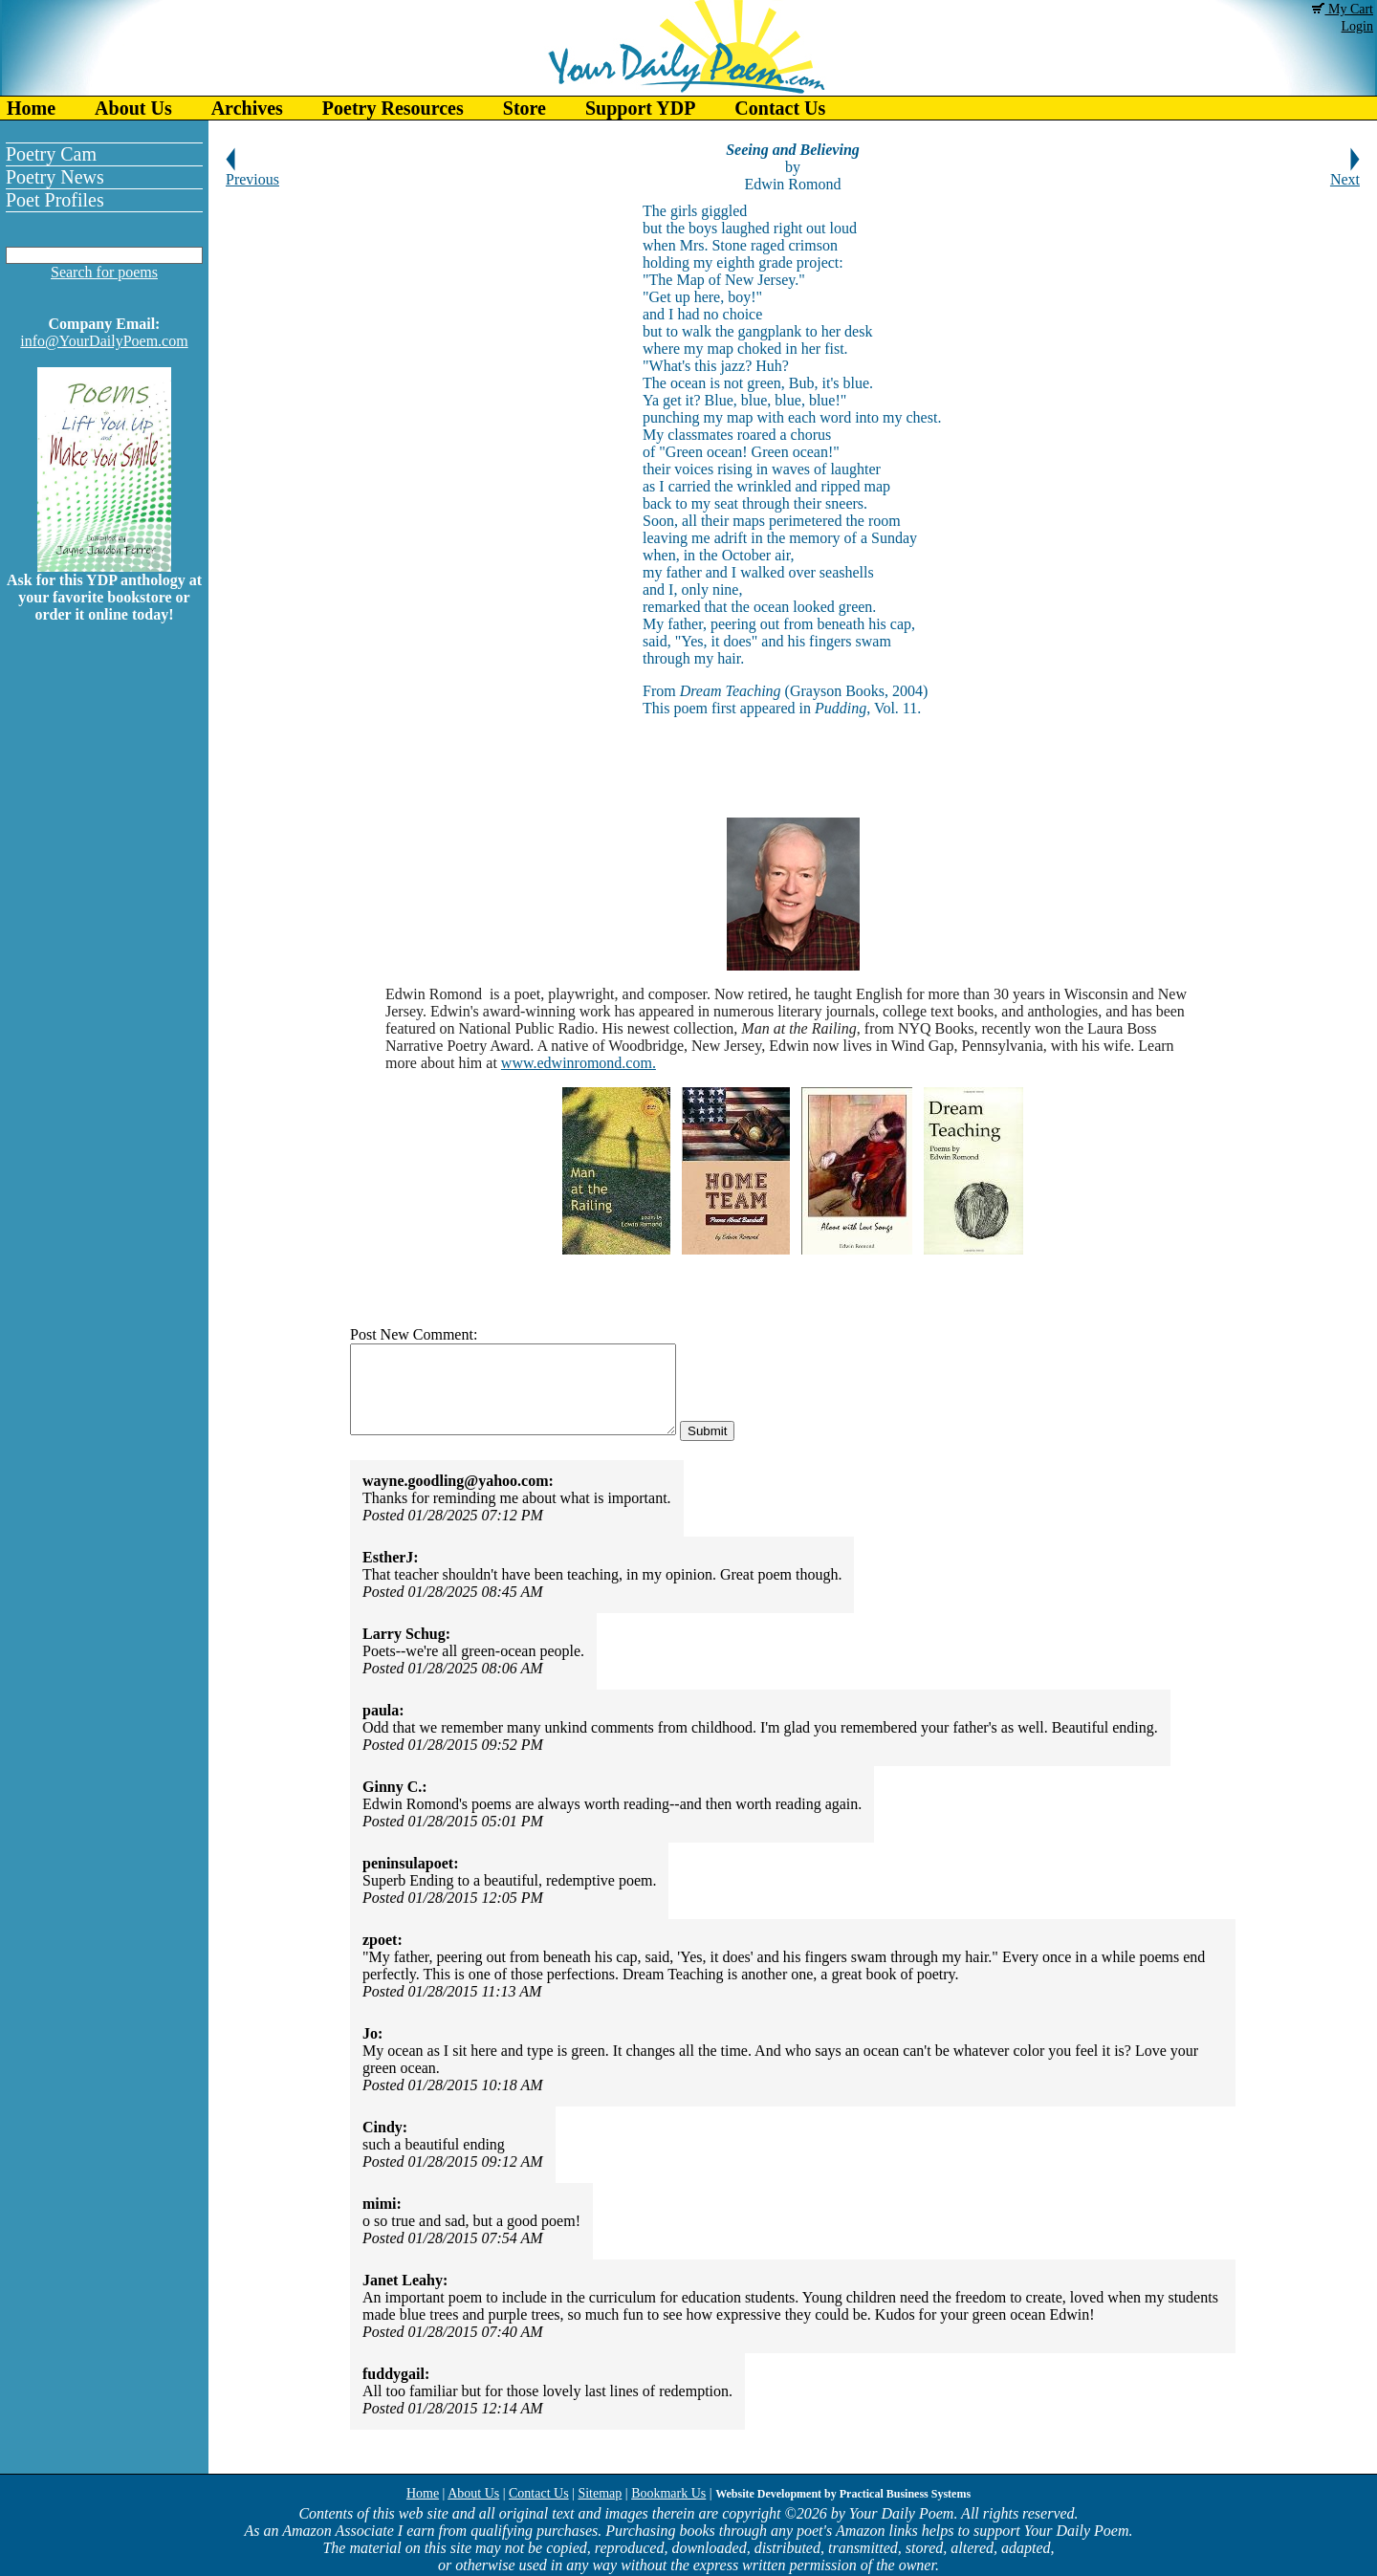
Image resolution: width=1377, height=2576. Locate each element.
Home (31, 108)
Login (1357, 26)
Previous (252, 172)
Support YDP (640, 108)
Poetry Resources (393, 108)
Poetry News (55, 176)
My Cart (1342, 9)
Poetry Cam (51, 153)
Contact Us (779, 108)
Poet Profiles (55, 199)
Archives (247, 108)
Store (524, 108)
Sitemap (600, 2493)
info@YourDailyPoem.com (103, 341)
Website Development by (843, 2493)
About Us (133, 108)
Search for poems (104, 272)
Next (1345, 172)
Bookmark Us (668, 2493)
